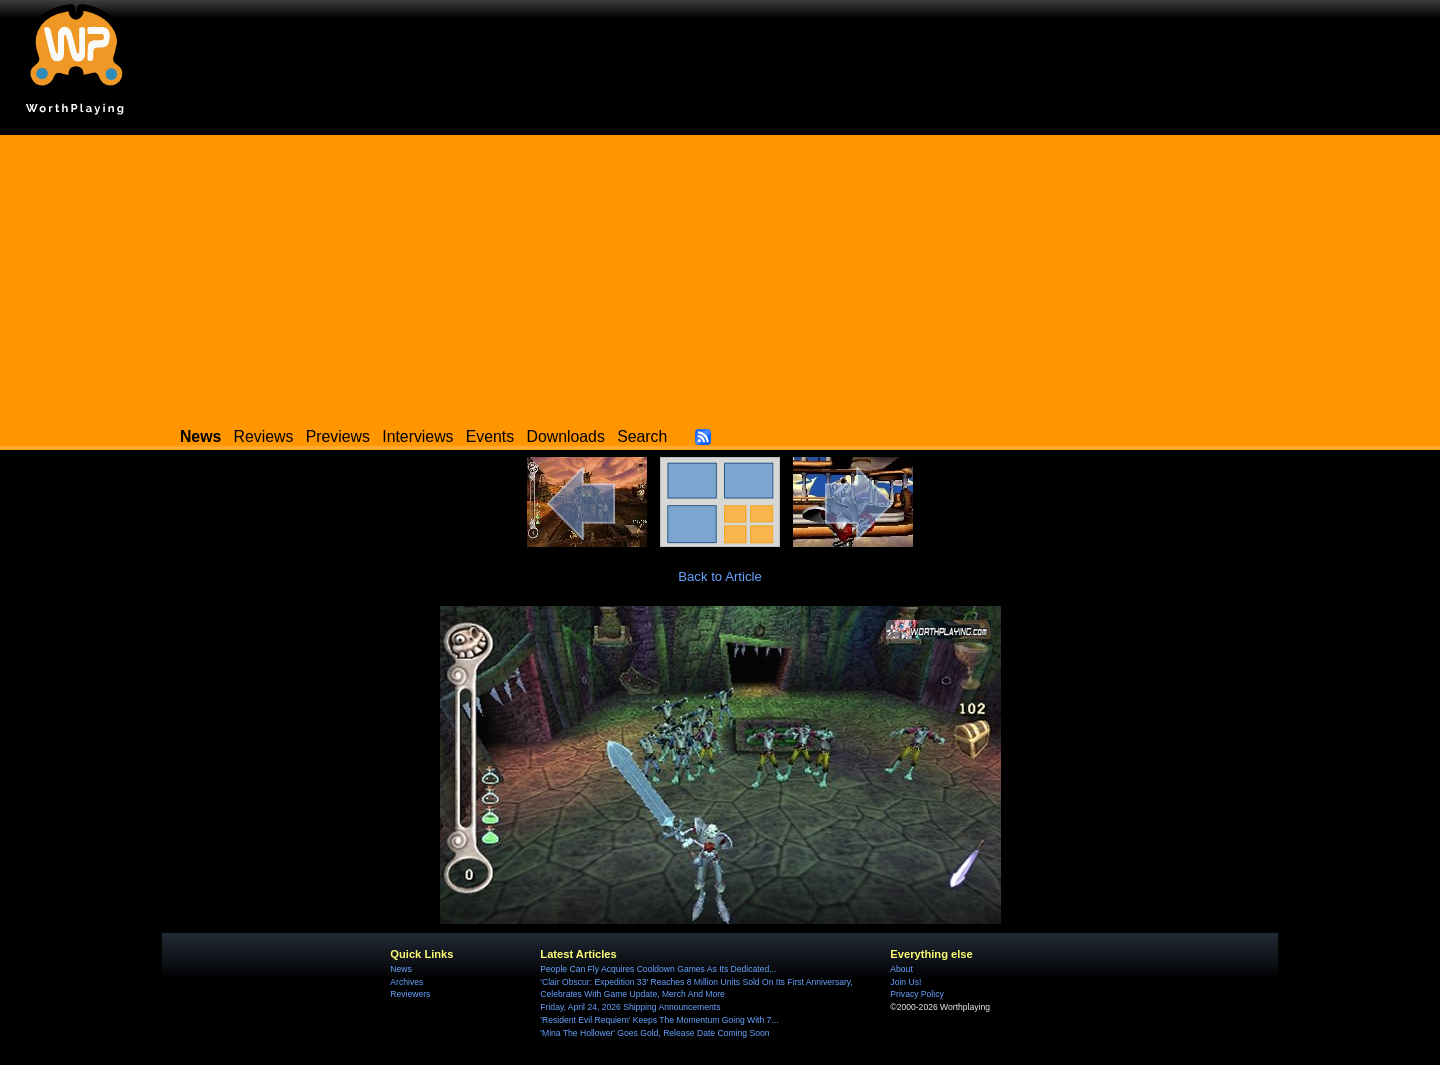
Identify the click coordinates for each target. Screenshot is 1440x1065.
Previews (338, 436)
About (901, 969)
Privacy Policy (916, 994)
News (400, 969)
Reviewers (410, 994)
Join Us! (905, 982)
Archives (406, 982)
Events (490, 436)
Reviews (264, 436)
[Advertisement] (720, 275)
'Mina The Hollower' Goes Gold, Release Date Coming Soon (654, 1033)
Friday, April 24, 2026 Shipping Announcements (630, 1007)
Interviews (417, 436)
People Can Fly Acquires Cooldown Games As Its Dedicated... (658, 969)
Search (642, 436)
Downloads (566, 436)
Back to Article (720, 576)
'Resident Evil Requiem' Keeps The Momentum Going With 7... (659, 1020)
